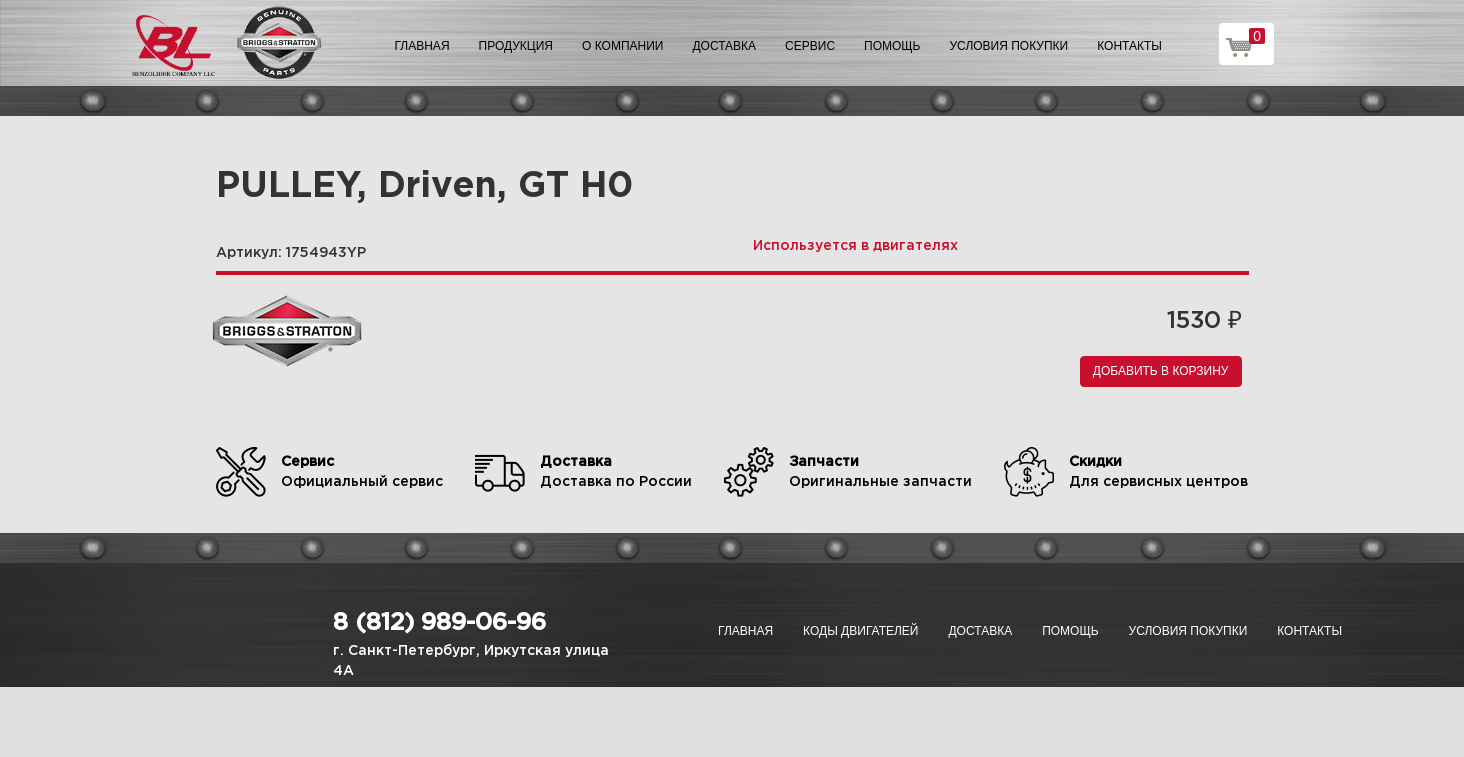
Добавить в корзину (1161, 371)
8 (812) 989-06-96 (439, 623)
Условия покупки (1009, 46)
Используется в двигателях (855, 246)
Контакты (1129, 46)
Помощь (892, 46)
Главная (422, 46)
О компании (622, 46)
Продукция (516, 46)
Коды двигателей (860, 631)
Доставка (724, 46)
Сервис (810, 46)
